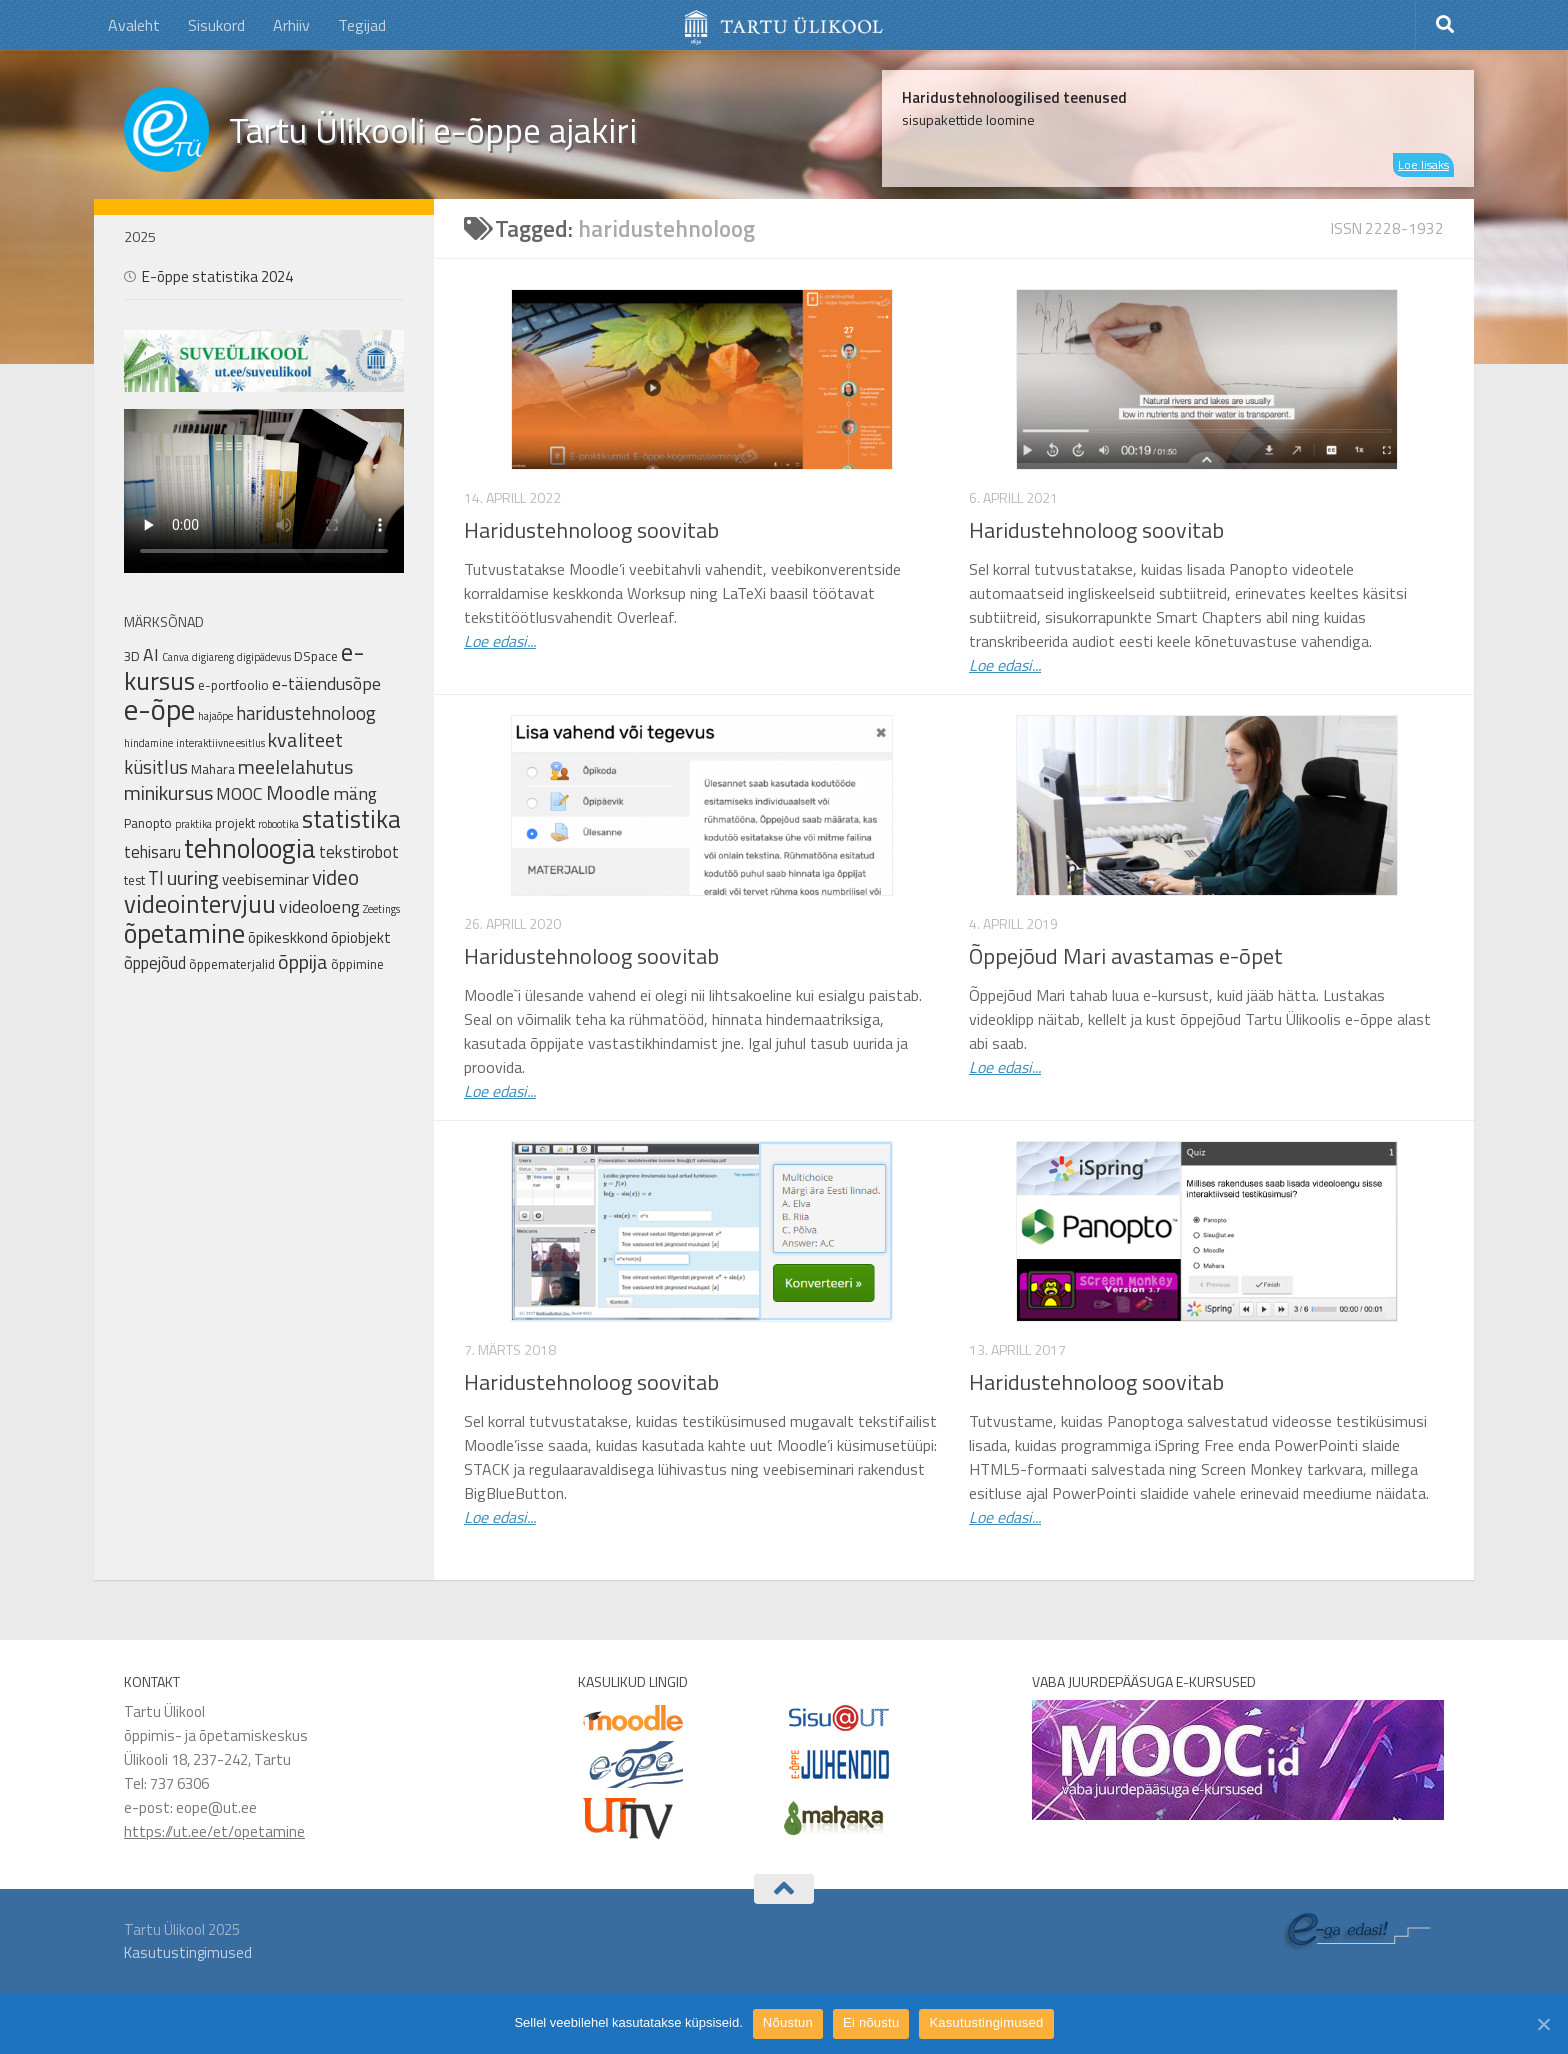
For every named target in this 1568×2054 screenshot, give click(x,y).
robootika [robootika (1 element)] (278, 824)
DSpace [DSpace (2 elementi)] (316, 656)
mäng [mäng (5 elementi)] (355, 793)
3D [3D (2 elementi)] (132, 656)
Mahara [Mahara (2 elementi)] (213, 769)
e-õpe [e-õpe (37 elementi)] (159, 709)
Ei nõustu (871, 2022)
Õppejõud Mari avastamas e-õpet (1126, 956)
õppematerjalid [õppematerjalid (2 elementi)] (232, 964)
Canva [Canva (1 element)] (175, 657)
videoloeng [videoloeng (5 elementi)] (319, 906)
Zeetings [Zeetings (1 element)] (381, 909)
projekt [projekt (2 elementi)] (235, 823)
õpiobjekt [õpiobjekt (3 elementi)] (361, 937)
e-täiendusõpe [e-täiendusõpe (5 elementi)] (326, 683)
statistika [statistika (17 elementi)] (351, 819)
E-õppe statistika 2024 (217, 276)
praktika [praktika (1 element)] (193, 824)
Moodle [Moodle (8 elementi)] (298, 792)
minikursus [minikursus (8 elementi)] (168, 792)
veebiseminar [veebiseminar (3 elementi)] (265, 879)
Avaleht (134, 25)
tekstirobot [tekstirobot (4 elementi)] (359, 851)
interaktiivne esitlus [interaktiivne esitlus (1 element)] (220, 743)
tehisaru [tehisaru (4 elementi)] (152, 851)
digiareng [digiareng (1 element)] (213, 657)
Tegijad (362, 25)
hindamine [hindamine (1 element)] (148, 743)
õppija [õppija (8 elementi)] (303, 961)
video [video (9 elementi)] (335, 877)
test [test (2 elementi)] (134, 880)
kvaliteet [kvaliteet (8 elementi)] (305, 739)
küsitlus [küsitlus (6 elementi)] (156, 767)
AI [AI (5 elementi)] (151, 654)
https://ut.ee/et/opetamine (214, 1831)
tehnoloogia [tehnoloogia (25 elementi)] (250, 848)
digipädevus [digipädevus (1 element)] (264, 657)
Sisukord (216, 25)
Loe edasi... (500, 641)
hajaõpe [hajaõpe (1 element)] (215, 716)
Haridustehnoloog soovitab (591, 530)
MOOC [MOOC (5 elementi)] (239, 793)
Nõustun (788, 2022)
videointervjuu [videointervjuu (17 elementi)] (200, 904)
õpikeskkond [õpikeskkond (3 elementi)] (288, 937)
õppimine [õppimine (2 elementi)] (357, 964)
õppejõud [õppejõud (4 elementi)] (155, 962)
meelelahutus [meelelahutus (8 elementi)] (295, 766)
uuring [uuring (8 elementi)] (193, 877)
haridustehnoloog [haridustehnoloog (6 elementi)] (306, 713)
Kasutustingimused (188, 1952)
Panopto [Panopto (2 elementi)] (148, 823)
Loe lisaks (1423, 164)
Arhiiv (291, 25)
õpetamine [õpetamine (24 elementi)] (184, 933)
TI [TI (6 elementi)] (156, 878)
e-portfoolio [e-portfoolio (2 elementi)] (233, 685)
